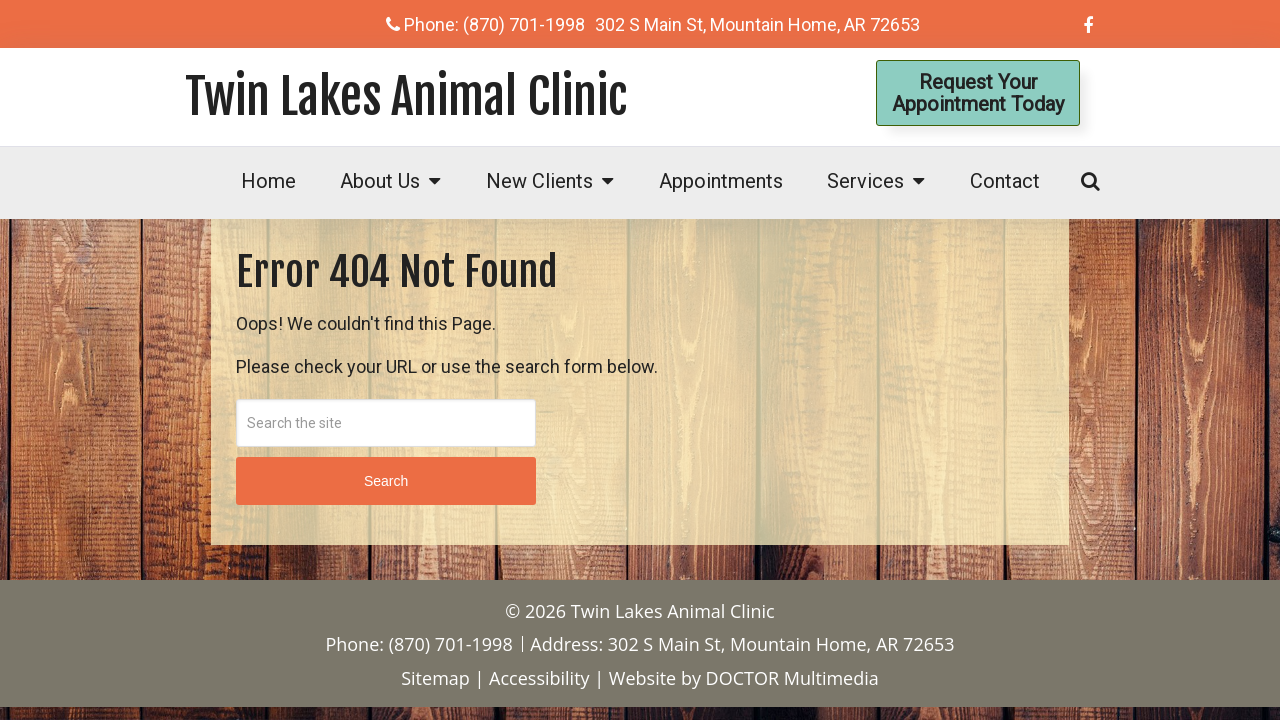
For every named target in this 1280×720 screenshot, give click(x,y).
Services (865, 181)
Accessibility (539, 678)
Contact (1005, 181)
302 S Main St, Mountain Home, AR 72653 (757, 24)
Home (268, 181)
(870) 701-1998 (524, 24)
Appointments (721, 181)
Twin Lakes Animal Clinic (406, 97)
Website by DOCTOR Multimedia (744, 678)
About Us (380, 181)
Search (386, 481)
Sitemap (435, 678)
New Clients (539, 181)
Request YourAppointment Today (978, 93)
